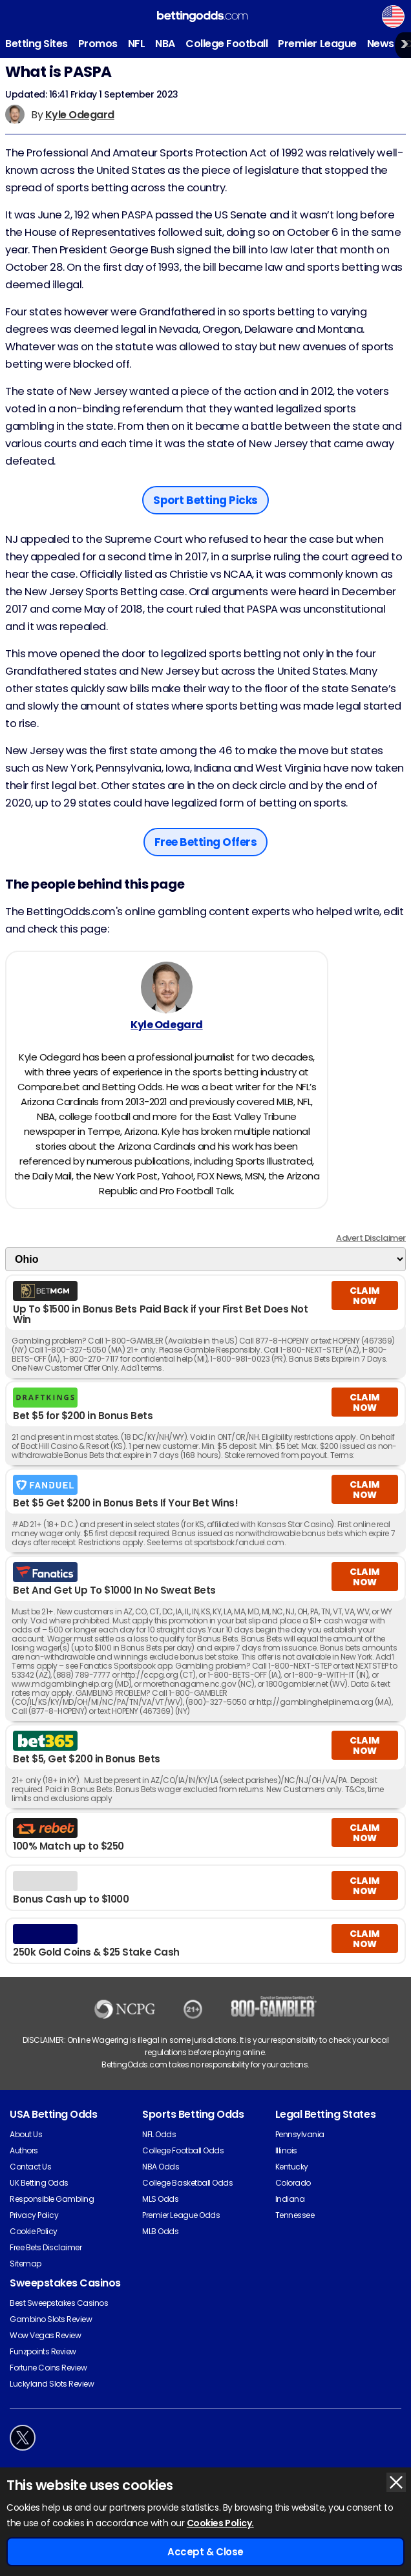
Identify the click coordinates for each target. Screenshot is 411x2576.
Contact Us (30, 2166)
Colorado (293, 2182)
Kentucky (291, 2166)
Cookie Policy (34, 2231)
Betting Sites (36, 43)
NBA (165, 43)
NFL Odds (159, 2134)
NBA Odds (160, 2166)
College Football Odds (183, 2150)
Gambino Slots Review (51, 2319)
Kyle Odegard (79, 114)
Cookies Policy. (220, 2523)
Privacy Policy (34, 2215)
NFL (136, 43)
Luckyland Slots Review (52, 2383)
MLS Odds (160, 2198)
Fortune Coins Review (48, 2367)
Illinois (286, 2150)
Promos (98, 43)
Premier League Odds (181, 2215)
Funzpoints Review (43, 2351)
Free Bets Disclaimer (45, 2247)
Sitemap (25, 2263)
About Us (26, 2134)
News (380, 43)
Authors (24, 2150)
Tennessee (295, 2215)
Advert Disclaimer (371, 1238)
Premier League (317, 43)
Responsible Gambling (52, 2198)
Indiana (290, 2198)
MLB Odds (160, 2231)
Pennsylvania (299, 2134)
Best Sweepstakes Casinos (59, 2302)
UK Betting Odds (39, 2182)
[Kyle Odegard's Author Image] (167, 987)
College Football (226, 43)
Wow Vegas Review (45, 2335)
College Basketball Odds (187, 2182)
